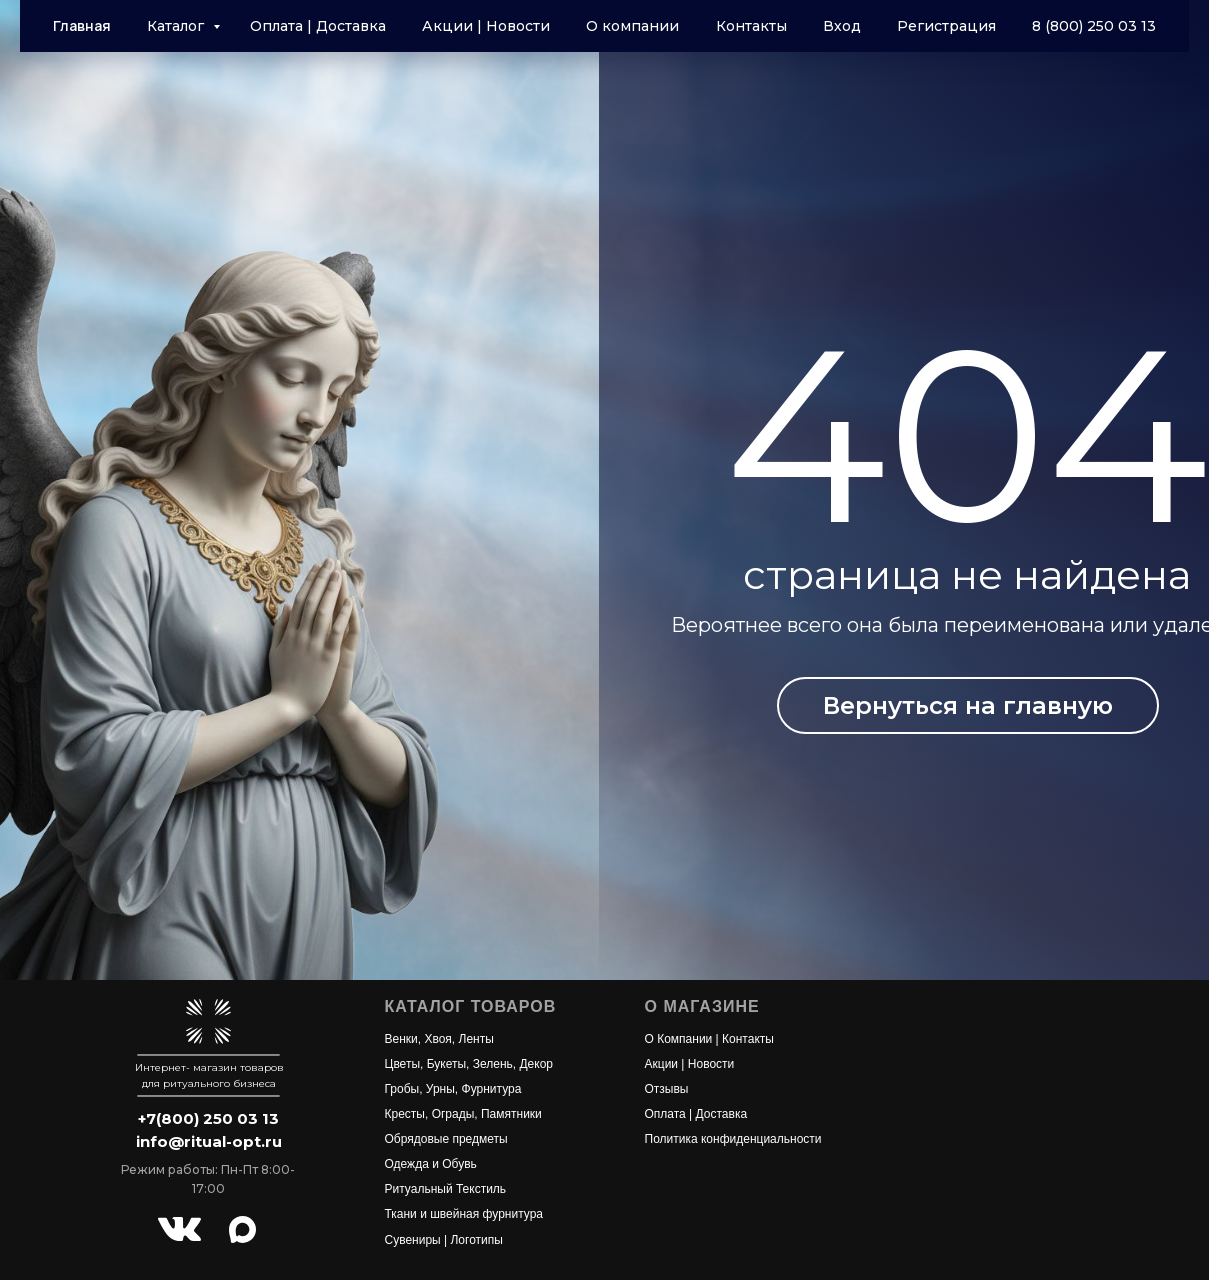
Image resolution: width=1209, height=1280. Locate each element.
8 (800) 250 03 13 (1094, 26)
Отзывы (667, 1089)
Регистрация (946, 26)
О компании (632, 26)
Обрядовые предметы (446, 1139)
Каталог (177, 26)
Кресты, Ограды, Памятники (463, 1114)
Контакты (751, 26)
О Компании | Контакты (709, 1039)
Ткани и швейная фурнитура (464, 1214)
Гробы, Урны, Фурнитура (453, 1089)
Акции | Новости (486, 26)
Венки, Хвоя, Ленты (439, 1039)
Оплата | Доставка (318, 26)
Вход (842, 26)
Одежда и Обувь (431, 1164)
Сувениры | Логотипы (444, 1240)
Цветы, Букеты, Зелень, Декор (469, 1064)
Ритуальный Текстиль (446, 1189)
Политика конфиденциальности (733, 1139)
